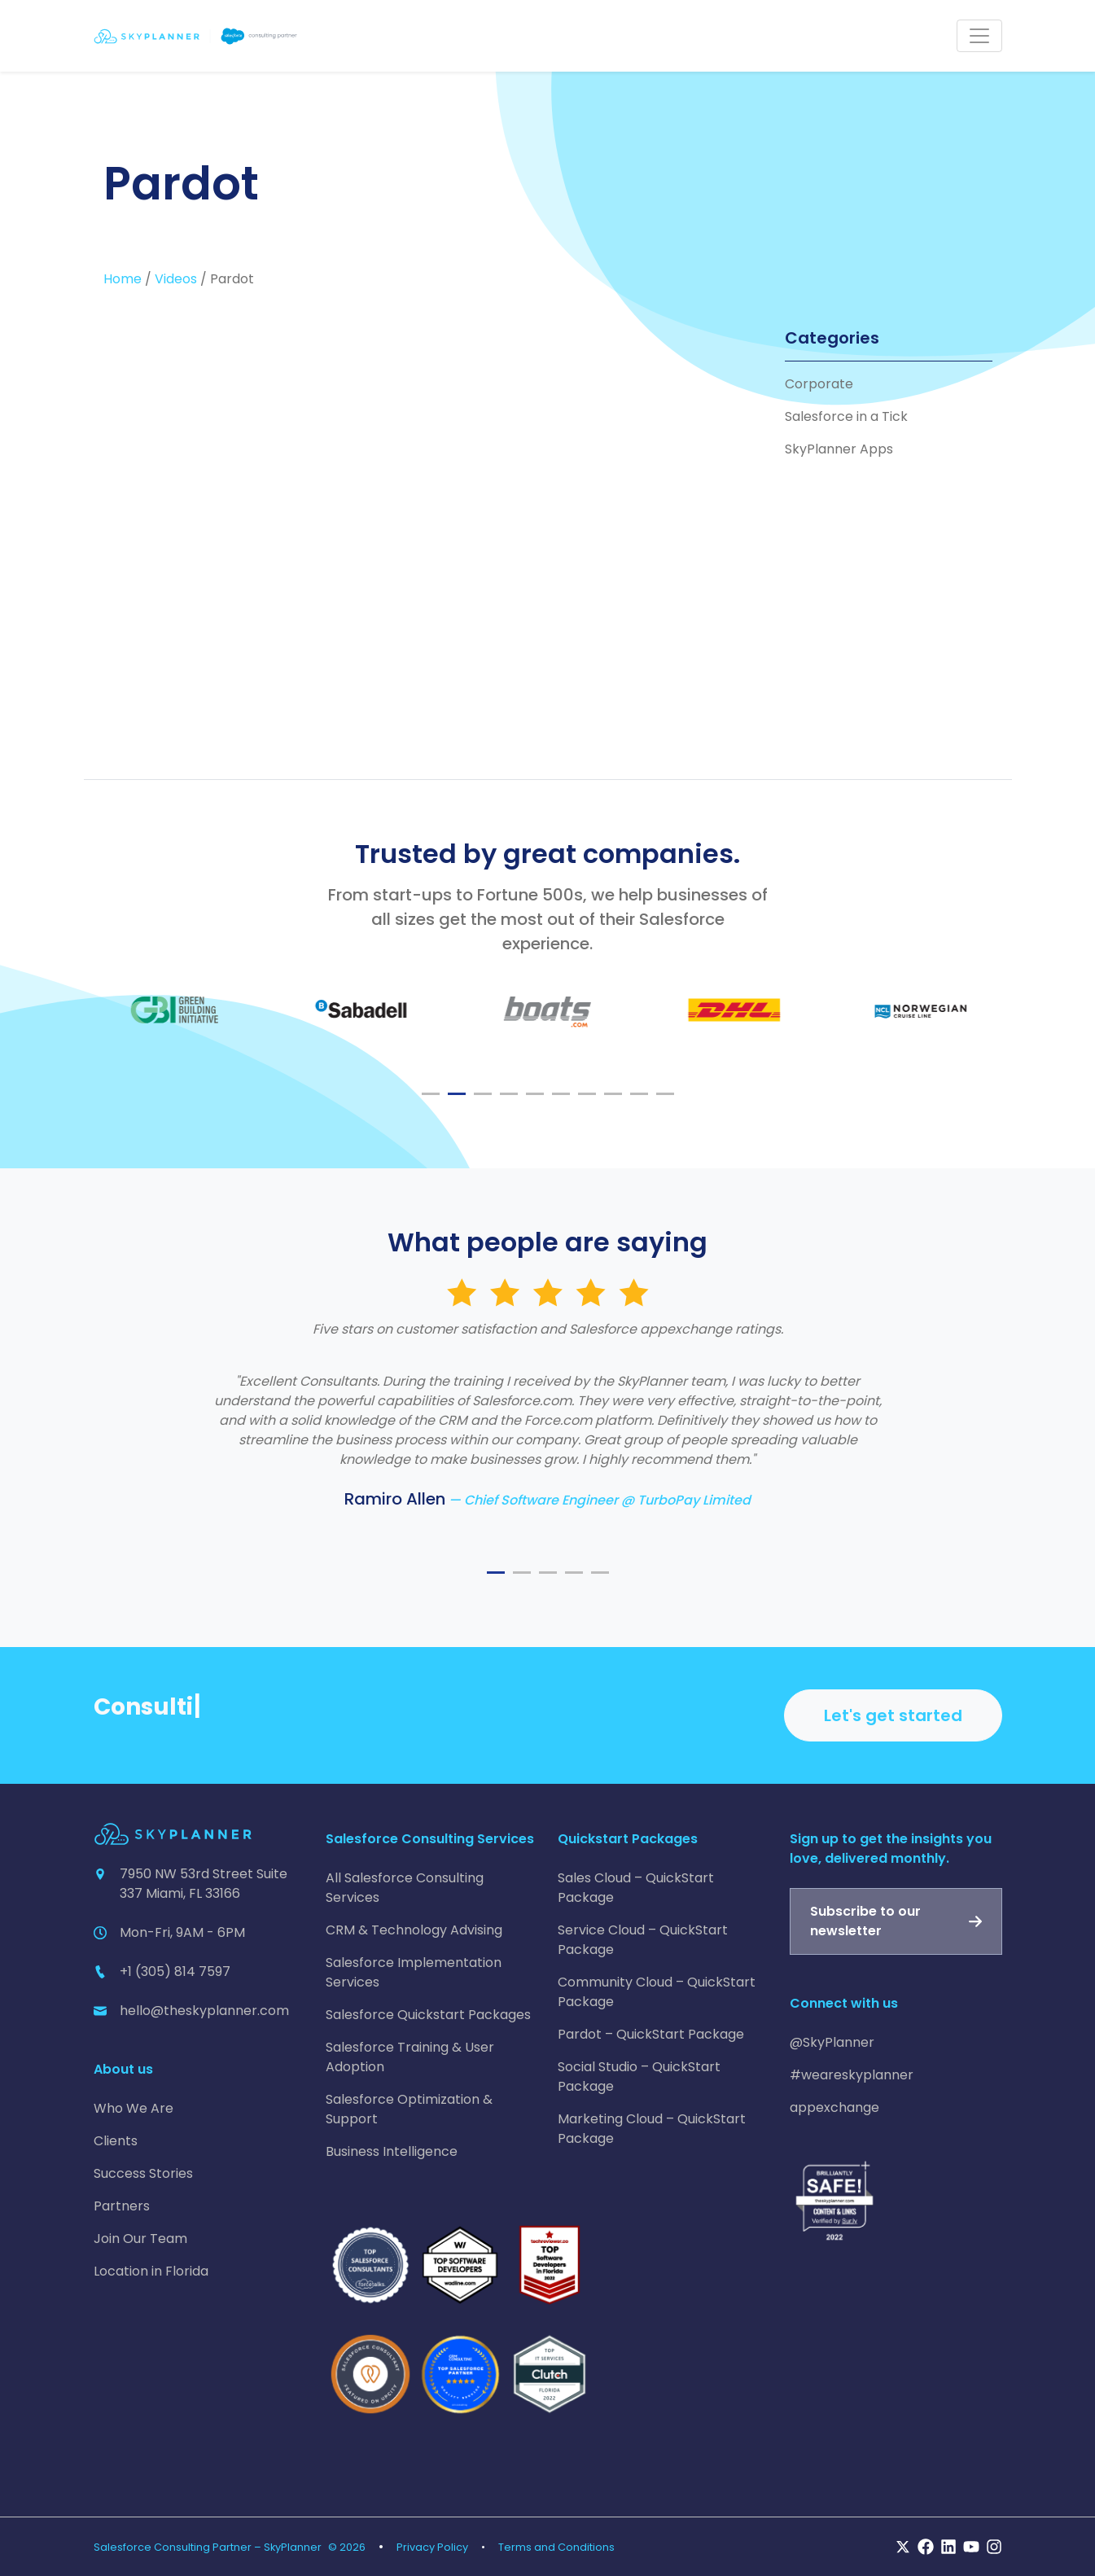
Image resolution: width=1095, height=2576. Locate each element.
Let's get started (893, 1715)
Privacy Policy (432, 2547)
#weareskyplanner (851, 2075)
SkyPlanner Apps (839, 449)
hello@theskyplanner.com (204, 2010)
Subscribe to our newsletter (865, 1921)
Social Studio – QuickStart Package (639, 2076)
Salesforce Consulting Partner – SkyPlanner (208, 2547)
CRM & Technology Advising (414, 1930)
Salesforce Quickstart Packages (428, 2014)
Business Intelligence (392, 2151)
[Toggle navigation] (979, 36)
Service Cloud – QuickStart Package (643, 1940)
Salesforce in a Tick (846, 416)
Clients (116, 2140)
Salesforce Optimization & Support (409, 2109)
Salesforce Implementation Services (414, 1972)
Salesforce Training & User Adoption (410, 2057)
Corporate (819, 384)
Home (122, 278)
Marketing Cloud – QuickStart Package (652, 2128)
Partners (122, 2206)
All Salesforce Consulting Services (405, 1887)
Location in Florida (151, 2271)
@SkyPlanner (832, 2042)
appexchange (834, 2107)
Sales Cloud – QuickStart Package (636, 1887)
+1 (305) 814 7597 (175, 1971)
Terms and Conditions (556, 2547)
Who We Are (133, 2108)
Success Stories (143, 2173)
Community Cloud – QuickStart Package (657, 1992)
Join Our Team (140, 2238)
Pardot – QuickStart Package (651, 2034)
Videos (176, 278)
